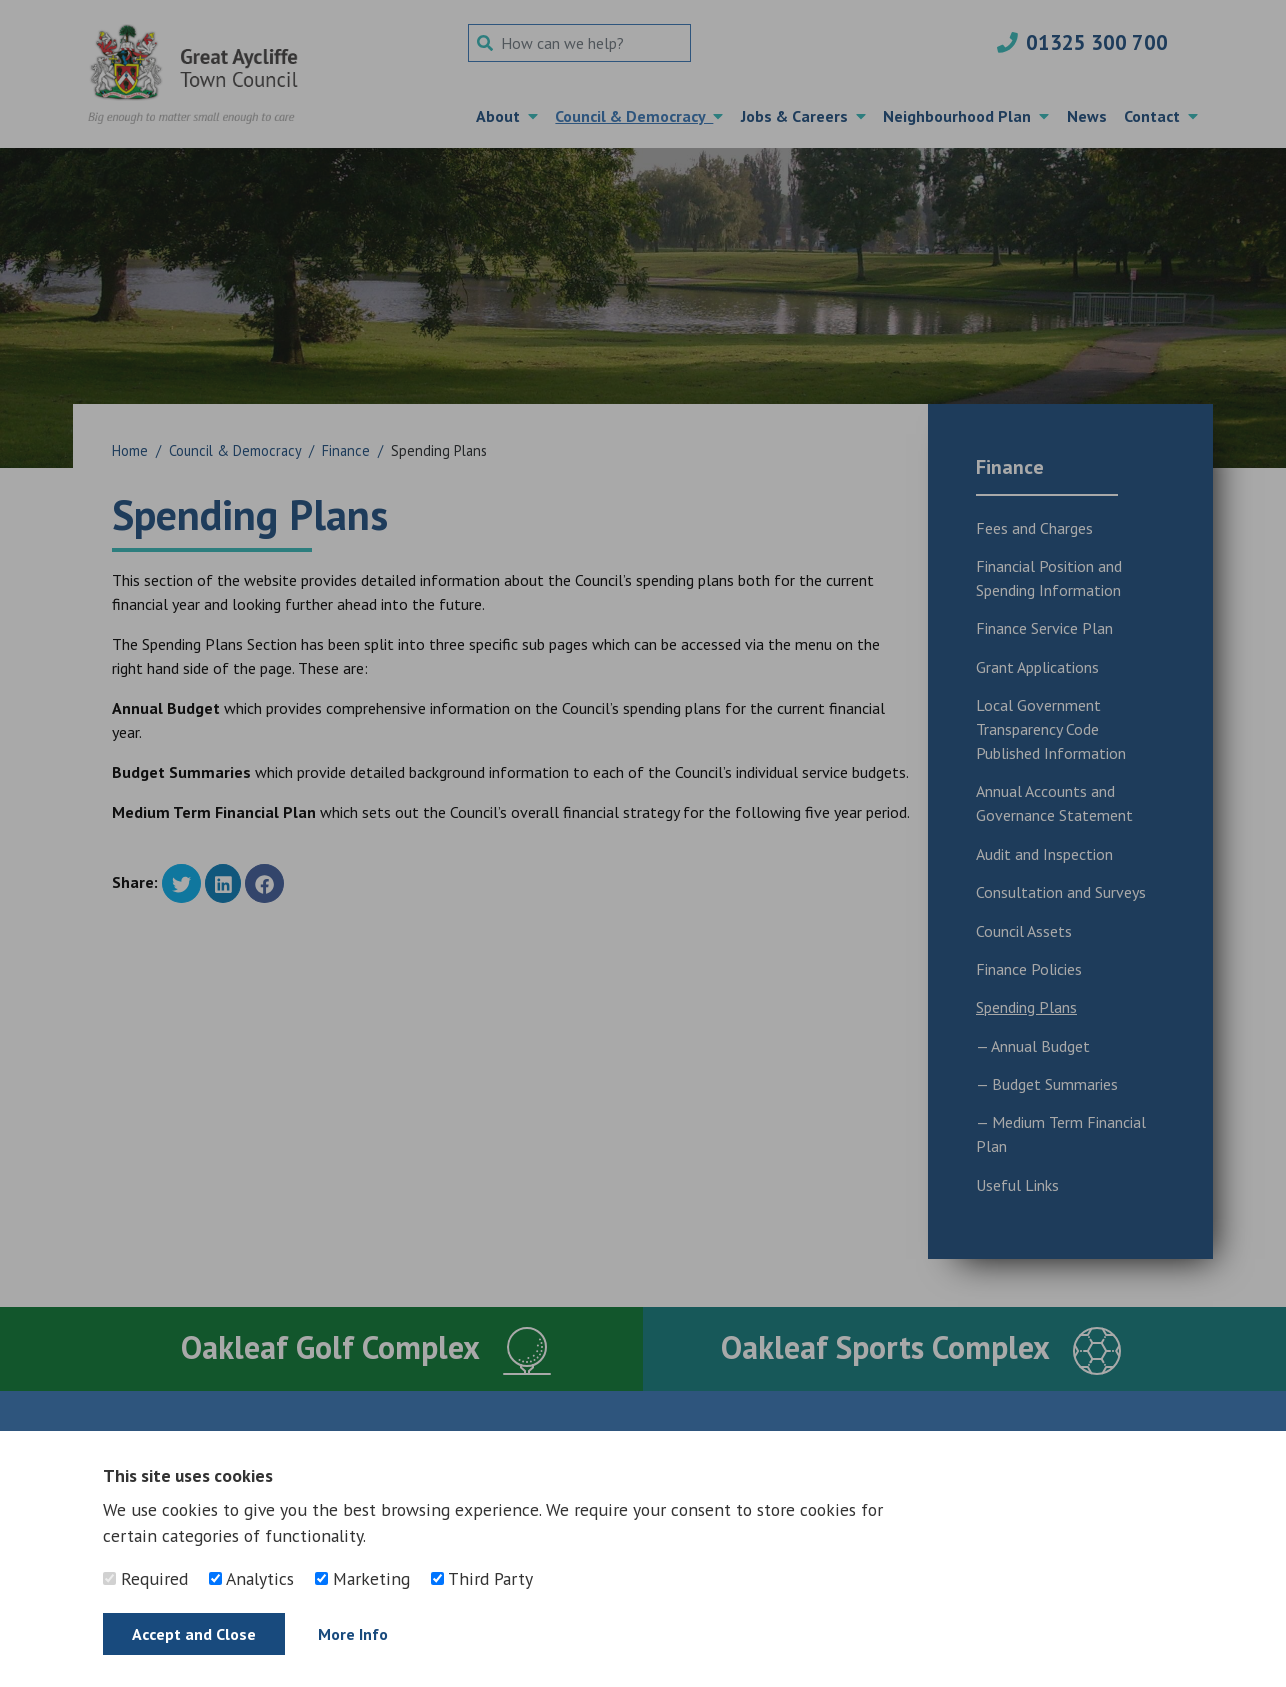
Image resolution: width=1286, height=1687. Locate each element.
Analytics (251, 1578)
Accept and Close (194, 1634)
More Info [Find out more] (353, 1634)
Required (145, 1578)
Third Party (482, 1578)
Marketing (362, 1578)
